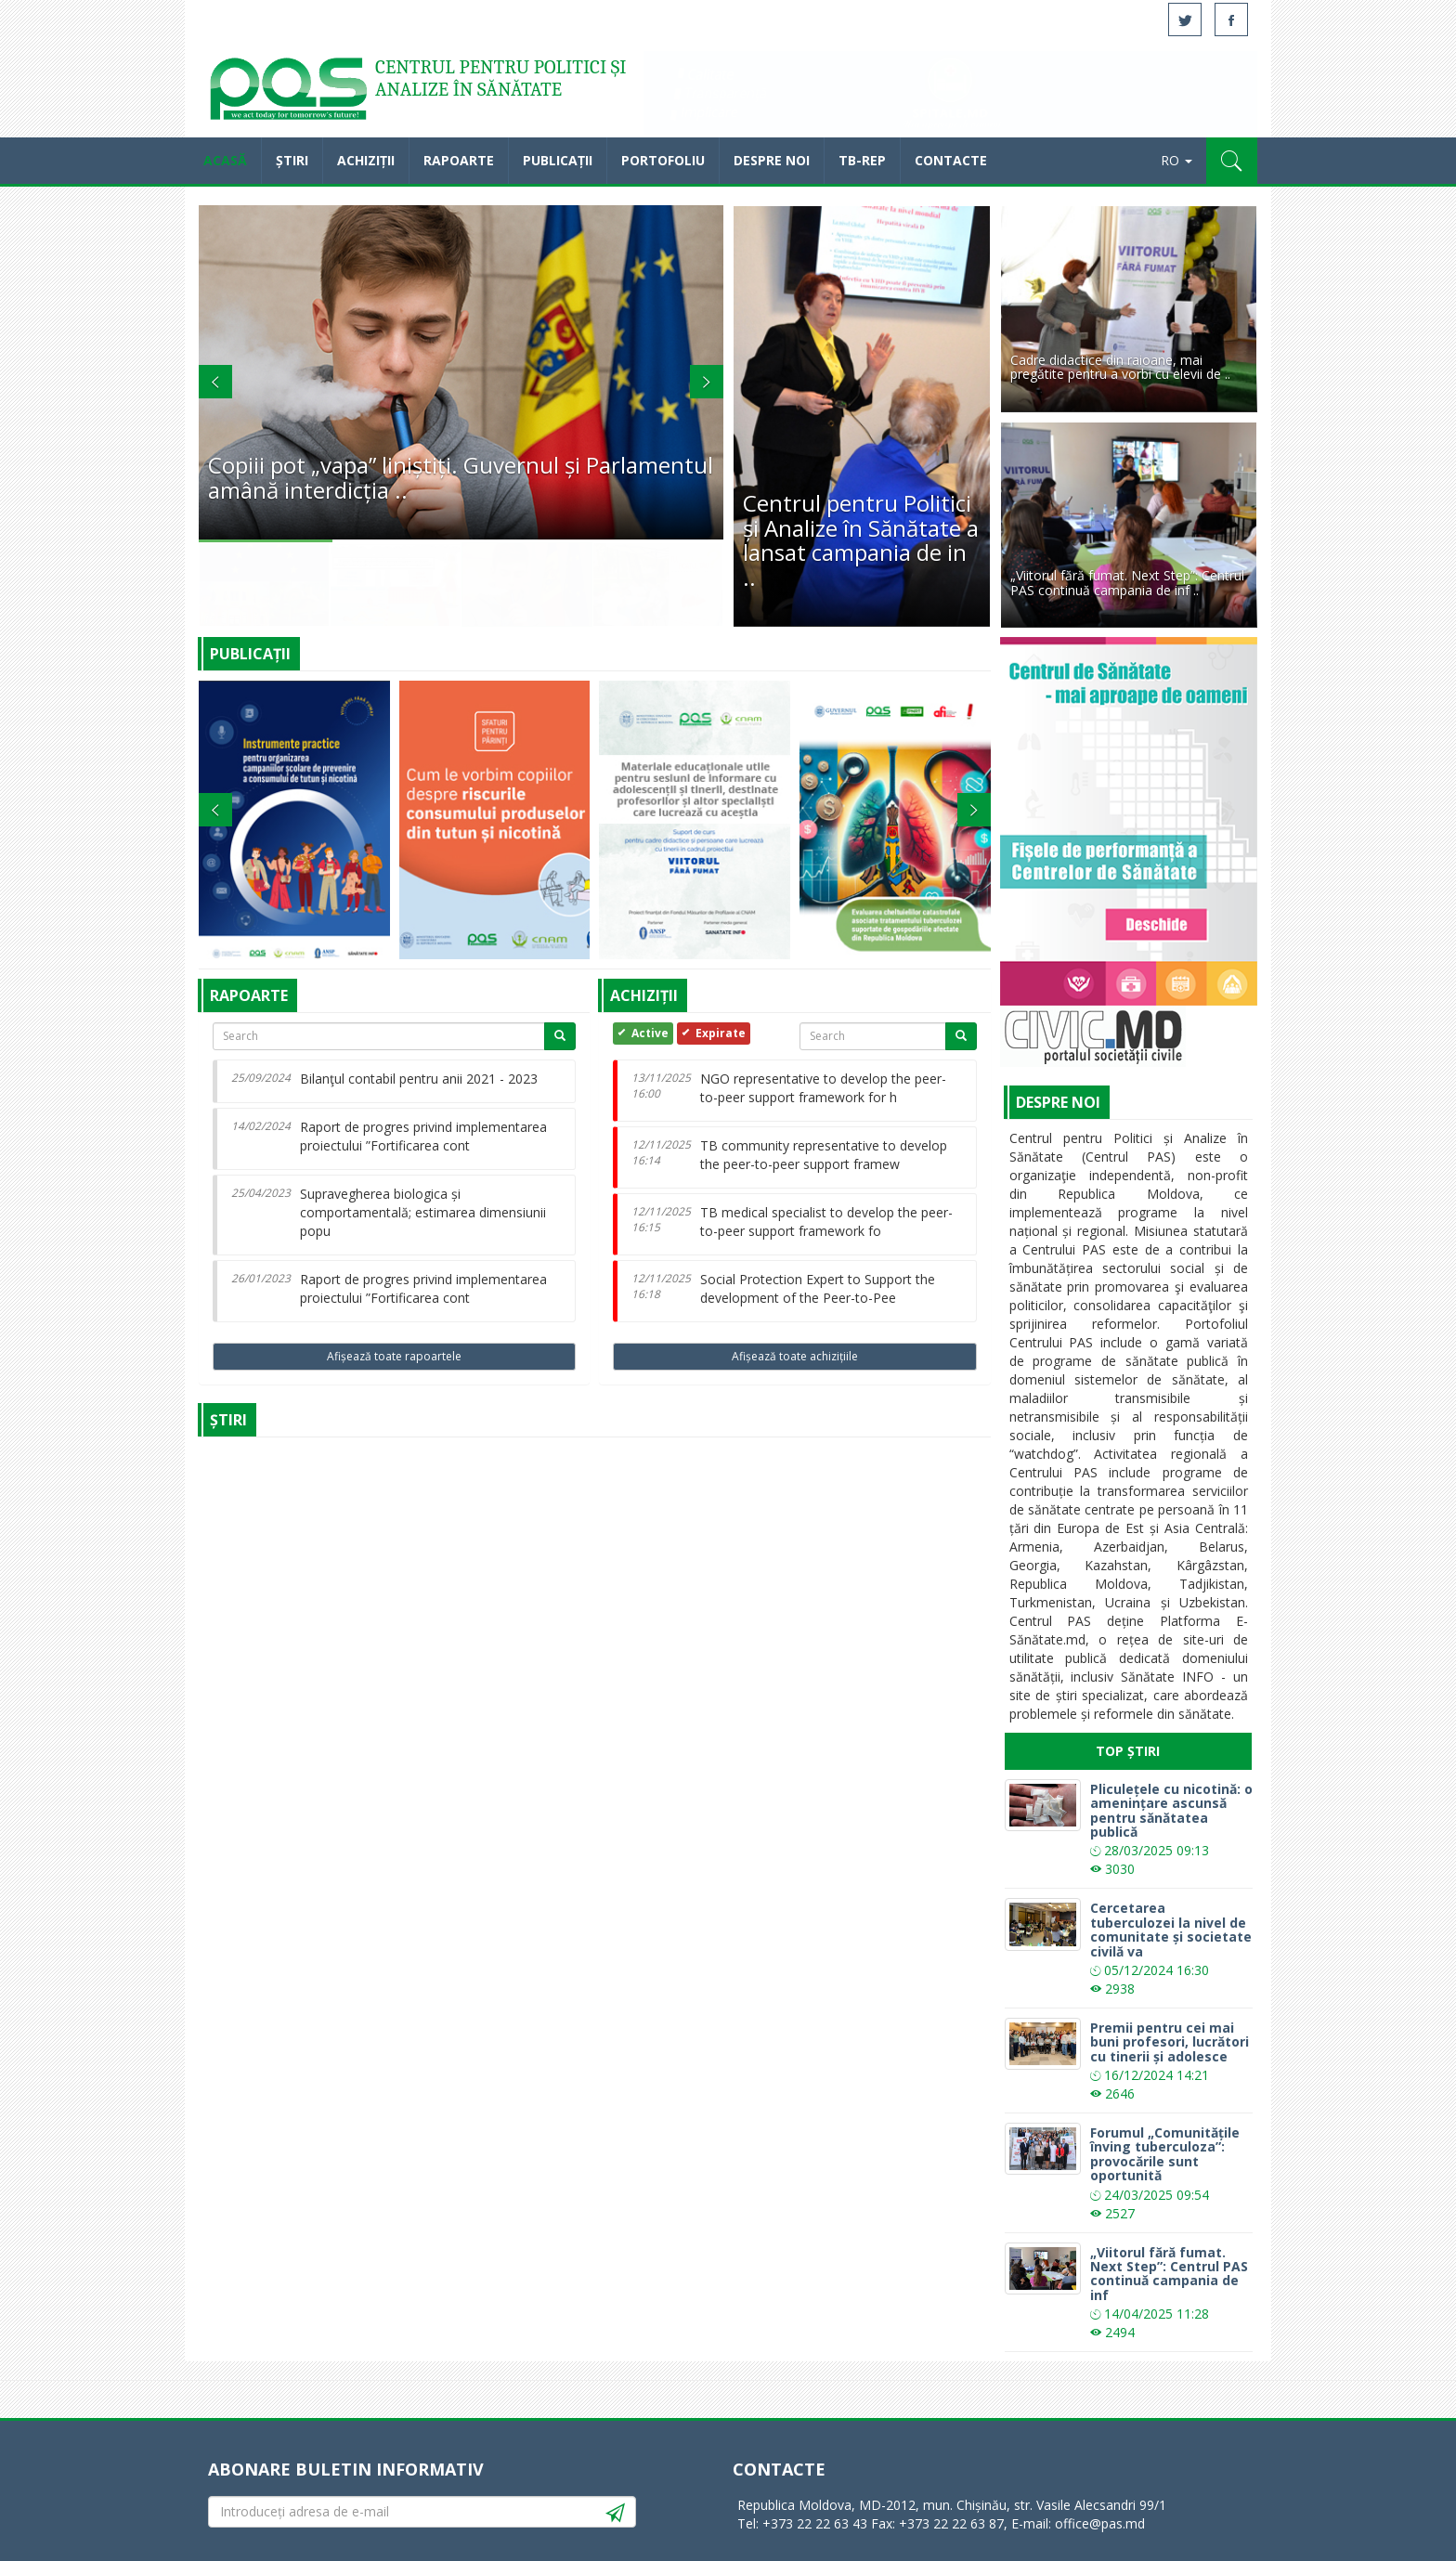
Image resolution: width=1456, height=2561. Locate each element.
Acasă (287, 93)
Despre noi (772, 160)
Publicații (557, 160)
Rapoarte (458, 160)
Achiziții (366, 160)
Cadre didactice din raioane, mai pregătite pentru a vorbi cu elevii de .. (1120, 367)
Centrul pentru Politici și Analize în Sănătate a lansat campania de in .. (861, 540)
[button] (1231, 160)
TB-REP (862, 160)
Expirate (711, 1033)
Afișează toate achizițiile (795, 1356)
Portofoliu (663, 160)
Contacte (951, 160)
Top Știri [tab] (1128, 1751)
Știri (292, 160)
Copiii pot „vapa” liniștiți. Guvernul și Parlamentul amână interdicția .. (460, 476)
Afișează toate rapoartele (394, 1356)
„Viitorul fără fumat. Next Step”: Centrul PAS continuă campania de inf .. (1127, 582)
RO (1176, 160)
